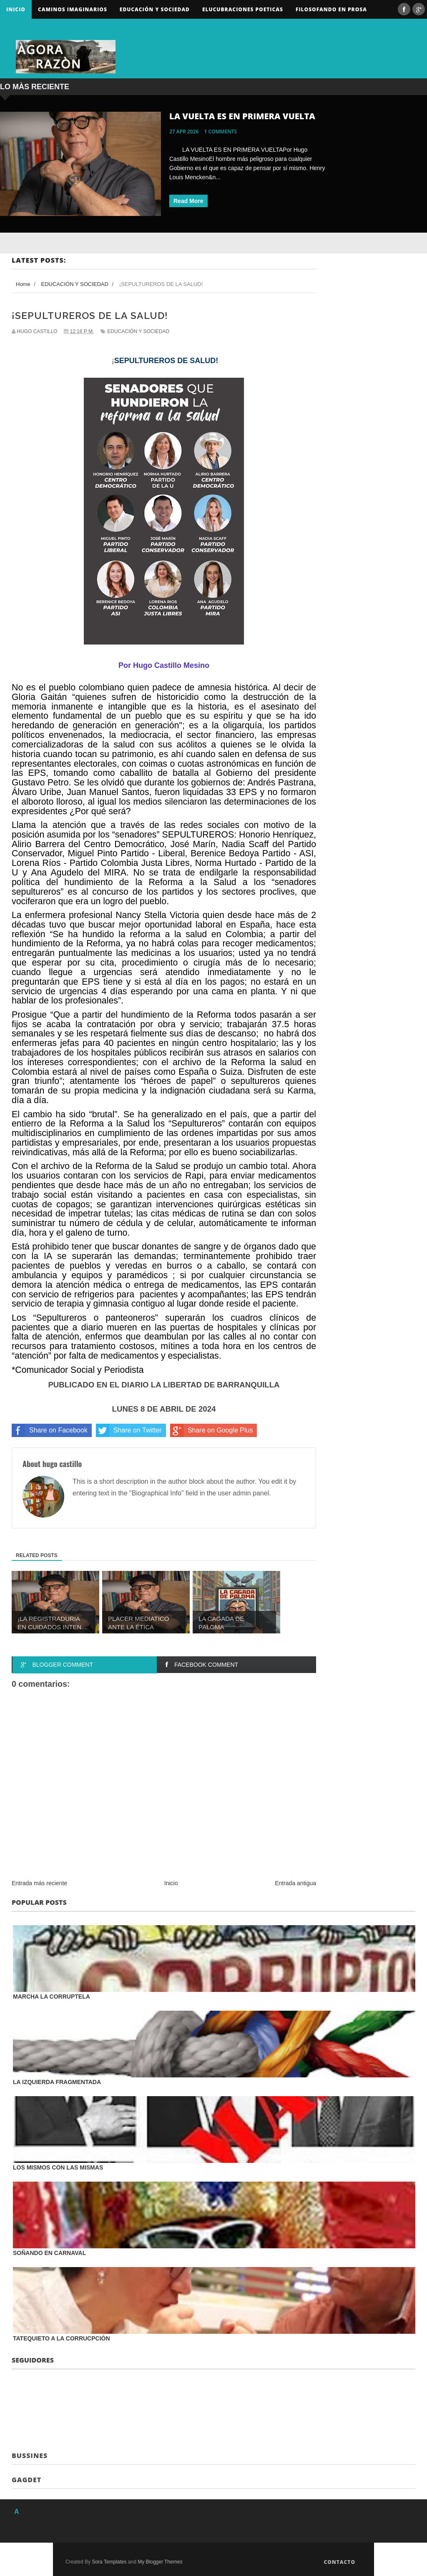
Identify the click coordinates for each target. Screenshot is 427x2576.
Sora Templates (109, 2562)
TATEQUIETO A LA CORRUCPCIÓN (61, 2338)
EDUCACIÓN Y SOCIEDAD (138, 331)
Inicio (15, 9)
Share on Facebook (50, 1430)
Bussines (30, 2455)
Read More (188, 201)
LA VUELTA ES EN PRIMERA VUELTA (242, 116)
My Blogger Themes (160, 2562)
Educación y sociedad (155, 9)
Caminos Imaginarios (72, 9)
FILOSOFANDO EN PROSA (331, 9)
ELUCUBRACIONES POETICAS (242, 9)
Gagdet (26, 2479)
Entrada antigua (295, 1883)
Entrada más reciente (39, 1883)
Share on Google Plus (211, 1430)
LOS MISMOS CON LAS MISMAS (58, 2167)
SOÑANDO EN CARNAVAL (49, 2253)
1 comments (220, 131)
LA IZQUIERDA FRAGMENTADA (57, 2082)
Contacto (339, 2562)
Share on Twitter (129, 1430)
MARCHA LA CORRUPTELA (51, 1996)
